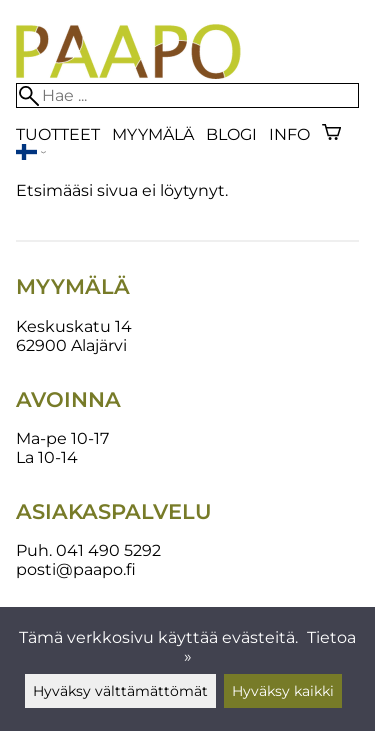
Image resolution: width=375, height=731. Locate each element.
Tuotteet (58, 134)
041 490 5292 (108, 550)
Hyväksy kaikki (283, 691)
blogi (231, 134)
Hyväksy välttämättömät (120, 691)
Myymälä (153, 134)
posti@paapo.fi (76, 569)
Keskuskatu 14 (74, 326)
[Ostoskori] (331, 134)
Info (289, 134)
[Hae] (187, 95)
